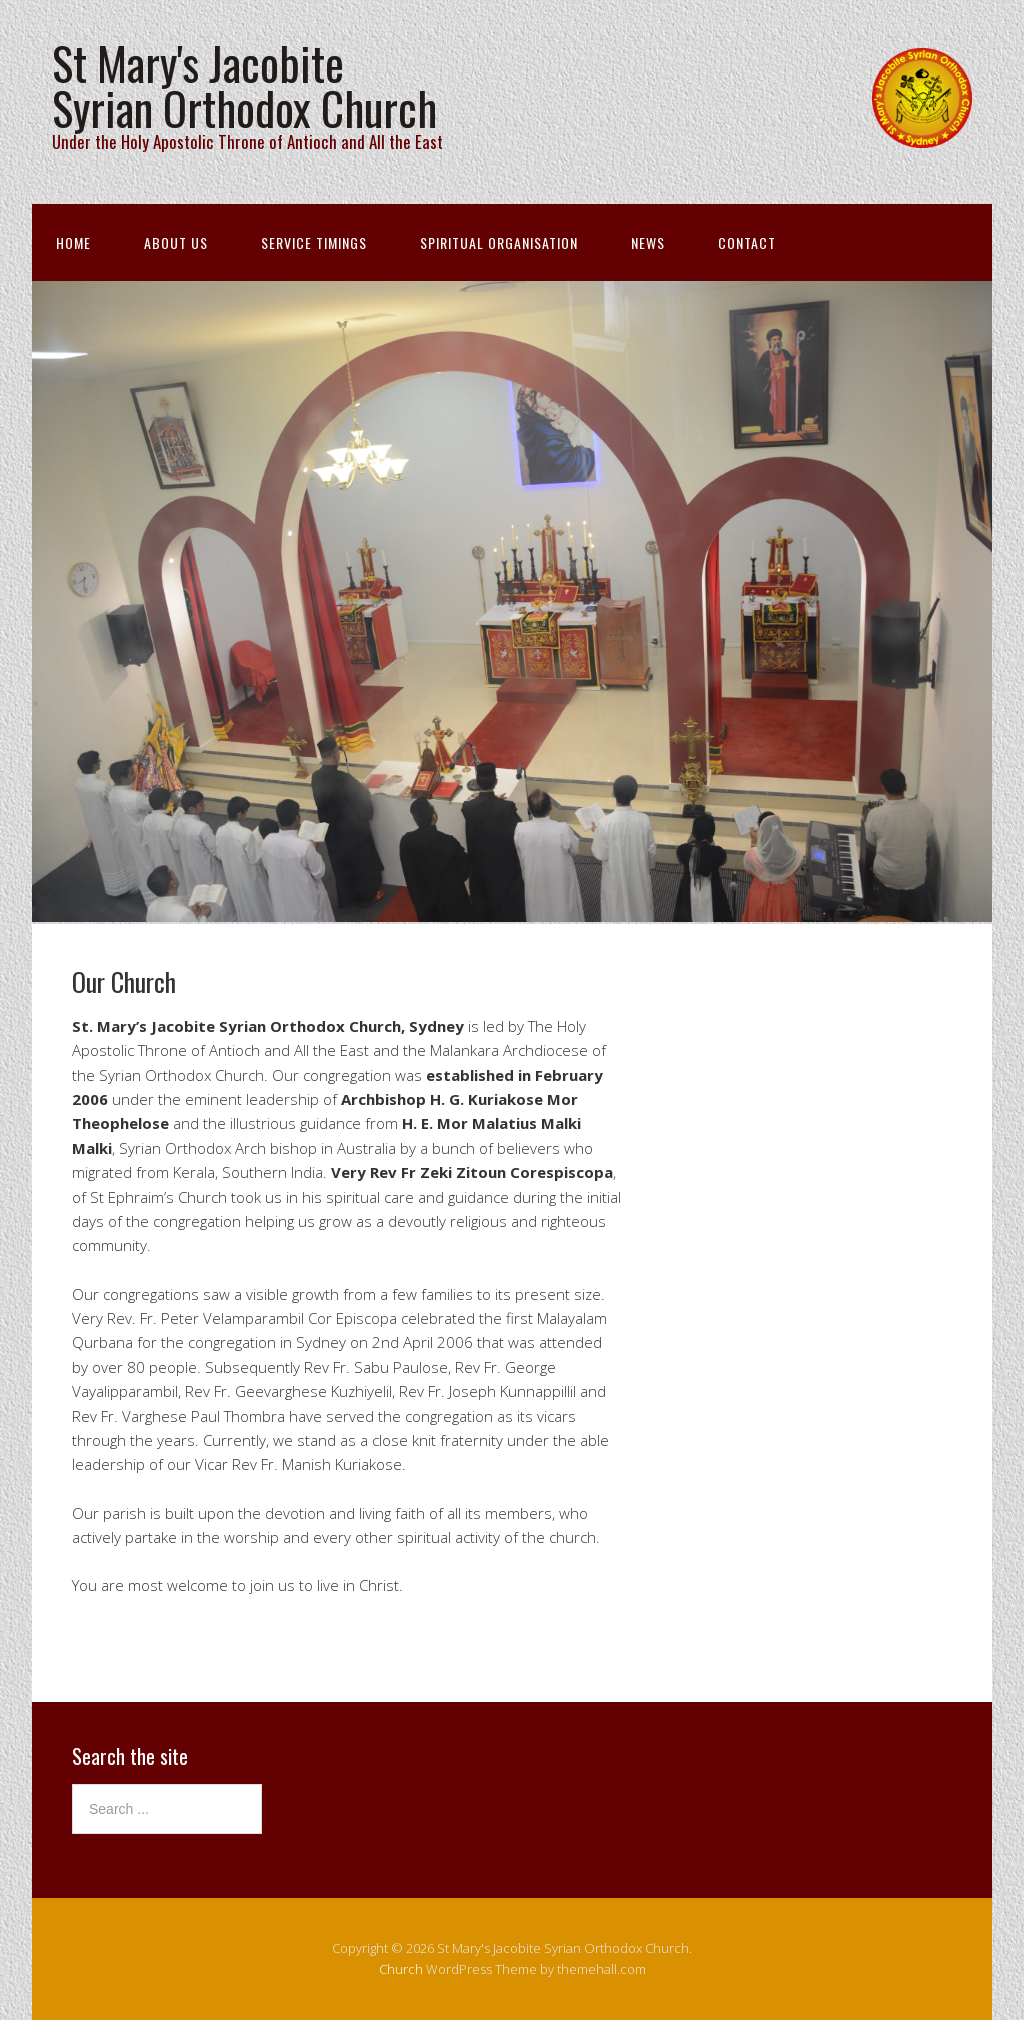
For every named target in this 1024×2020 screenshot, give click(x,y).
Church (401, 1969)
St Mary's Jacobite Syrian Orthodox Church (244, 85)
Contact (747, 242)
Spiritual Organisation (499, 242)
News (648, 242)
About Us (176, 242)
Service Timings (314, 242)
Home (73, 242)
